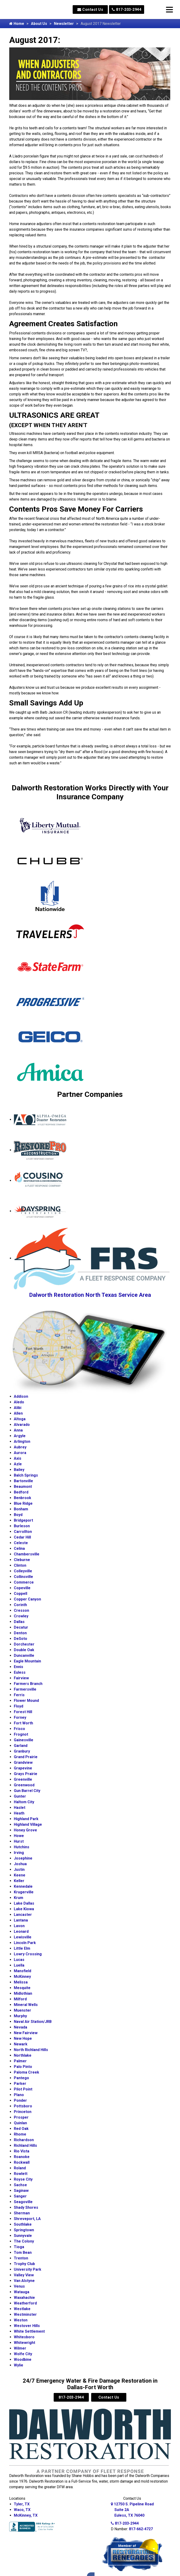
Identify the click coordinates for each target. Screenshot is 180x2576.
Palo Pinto (23, 2066)
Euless (20, 1672)
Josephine (23, 1858)
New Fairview (26, 2033)
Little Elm (22, 1948)
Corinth (20, 1605)
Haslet (19, 1807)
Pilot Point (23, 2089)
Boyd (18, 1514)
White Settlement (29, 2331)
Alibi (17, 1407)
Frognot (21, 1734)
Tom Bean (23, 2252)
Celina (19, 1548)
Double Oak (24, 1650)
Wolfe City (23, 2354)
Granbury (22, 1751)
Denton (20, 1633)
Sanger (20, 2196)
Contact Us (90, 9)
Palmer (20, 2061)
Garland (20, 1745)
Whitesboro (24, 2337)
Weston (20, 2320)
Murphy (20, 2016)
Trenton (21, 2258)
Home (16, 23)
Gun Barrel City (27, 1790)
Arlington (22, 1441)
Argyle (20, 1436)
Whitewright (24, 2342)
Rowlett (20, 2173)
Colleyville (23, 1571)
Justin (19, 1869)
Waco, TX (22, 2509)
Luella (19, 1965)
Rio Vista (21, 2151)
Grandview (23, 1762)
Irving (19, 1852)
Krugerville (24, 1892)
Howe (19, 1835)
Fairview (21, 1678)
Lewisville (22, 1937)
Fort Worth (23, 1723)
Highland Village (28, 1824)
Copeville (22, 1588)
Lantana (21, 1920)
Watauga (21, 2292)
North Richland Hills (31, 2050)
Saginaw (21, 2190)
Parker (20, 2083)
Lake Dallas (24, 1903)
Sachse (20, 2185)
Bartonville (23, 1481)
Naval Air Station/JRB (33, 2021)
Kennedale (23, 1886)
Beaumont (23, 1486)
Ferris (19, 1695)
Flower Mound (26, 1700)
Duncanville (24, 1655)
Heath (19, 1813)
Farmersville (25, 1689)
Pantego (21, 2078)
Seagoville (23, 2202)
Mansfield (22, 1971)
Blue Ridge (23, 1503)
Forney (20, 1717)
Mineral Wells (26, 2004)
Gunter (20, 1796)
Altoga (20, 1419)
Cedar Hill (22, 1537)
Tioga (19, 2247)
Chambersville (26, 1554)
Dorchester (24, 1644)
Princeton (22, 2111)
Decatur (21, 1627)
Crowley (21, 1616)
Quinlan (20, 2123)
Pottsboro (23, 2106)
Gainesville (23, 1740)
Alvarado (22, 1424)
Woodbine (22, 2359)
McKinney (22, 1976)
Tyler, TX (22, 2504)
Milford (20, 1999)
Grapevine (23, 1768)
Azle (18, 1464)
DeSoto (20, 1638)
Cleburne (22, 1560)
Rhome (20, 2134)
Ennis (18, 1667)
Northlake (22, 2055)
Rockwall (22, 2162)
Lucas (19, 1959)
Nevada (20, 2027)
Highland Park (26, 1819)
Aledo (19, 1402)
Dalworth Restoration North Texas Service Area (90, 1295)
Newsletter (64, 23)
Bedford (21, 1492)
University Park (27, 2269)
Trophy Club (24, 2264)
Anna (18, 1430)
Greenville (23, 1779)
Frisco (19, 1728)
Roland (20, 2168)
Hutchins (21, 1847)
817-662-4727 (141, 2529)
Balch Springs (26, 1475)
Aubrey (20, 1447)
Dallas (19, 1621)
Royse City (23, 2179)
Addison (21, 1396)
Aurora (20, 1453)
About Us (39, 23)
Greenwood (24, 1785)
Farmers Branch (28, 1683)
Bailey (19, 1469)
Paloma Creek (26, 2072)
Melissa (21, 1982)
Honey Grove (25, 1830)
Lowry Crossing (28, 1954)
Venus (19, 2286)
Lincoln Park (25, 1943)
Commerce (24, 1582)
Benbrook (22, 1498)
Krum (18, 1897)
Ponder (20, 2100)
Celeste (21, 1543)
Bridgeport (23, 1520)
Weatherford (25, 2303)
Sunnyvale (23, 2235)
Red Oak (21, 2128)
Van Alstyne (24, 2280)
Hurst (19, 1841)
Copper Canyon (27, 1599)
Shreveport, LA (27, 2218)
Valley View (24, 2275)
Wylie (18, 2365)
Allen (18, 1413)
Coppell (20, 1593)
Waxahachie (24, 2297)
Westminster (25, 2314)
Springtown (24, 2230)
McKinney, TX (26, 2515)
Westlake (22, 2309)
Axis (17, 1458)
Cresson (21, 1610)
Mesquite (22, 1988)
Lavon (19, 1926)
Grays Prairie (25, 1774)
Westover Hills (27, 2325)
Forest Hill (23, 1712)
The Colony (24, 2241)
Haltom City (24, 1802)
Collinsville (23, 1576)
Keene (19, 1875)
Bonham (21, 1509)
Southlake (23, 2224)
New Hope (23, 2038)
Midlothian (23, 1993)
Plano (19, 2095)
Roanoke (22, 2157)
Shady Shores (26, 2207)
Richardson (24, 2140)
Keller (19, 1881)
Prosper (21, 2117)
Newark (20, 2044)
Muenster (22, 2010)
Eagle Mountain (27, 1661)
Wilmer (20, 2348)
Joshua (20, 1864)
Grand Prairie (26, 1757)
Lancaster (23, 1914)
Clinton (20, 1565)
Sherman (22, 2213)
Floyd (18, 1706)
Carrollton (23, 1531)
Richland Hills (25, 2145)
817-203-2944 (126, 9)
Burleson (22, 1526)
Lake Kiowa (24, 1909)
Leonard (21, 1931)
